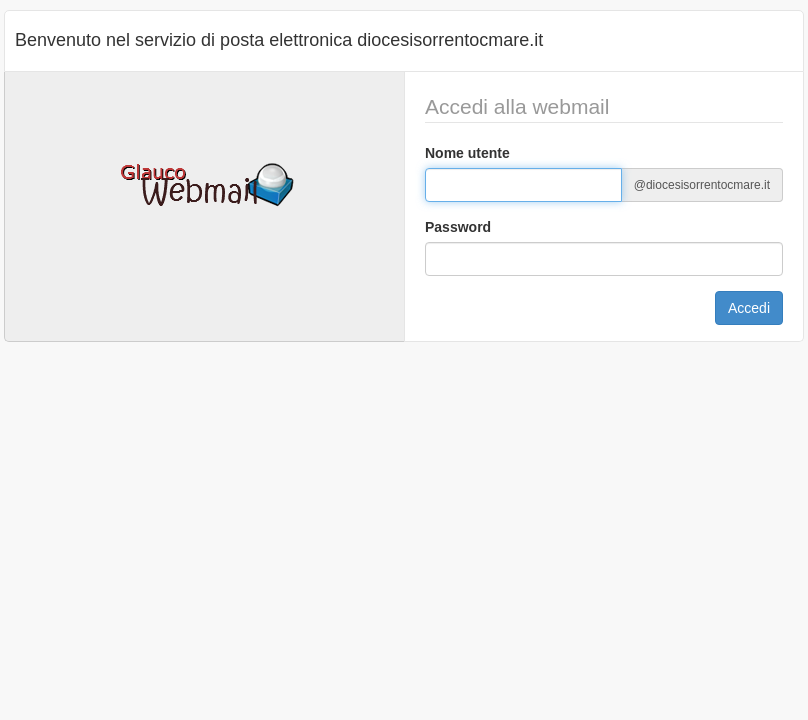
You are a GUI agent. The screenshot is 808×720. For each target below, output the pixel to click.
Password (458, 227)
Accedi (749, 308)
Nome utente (467, 153)
